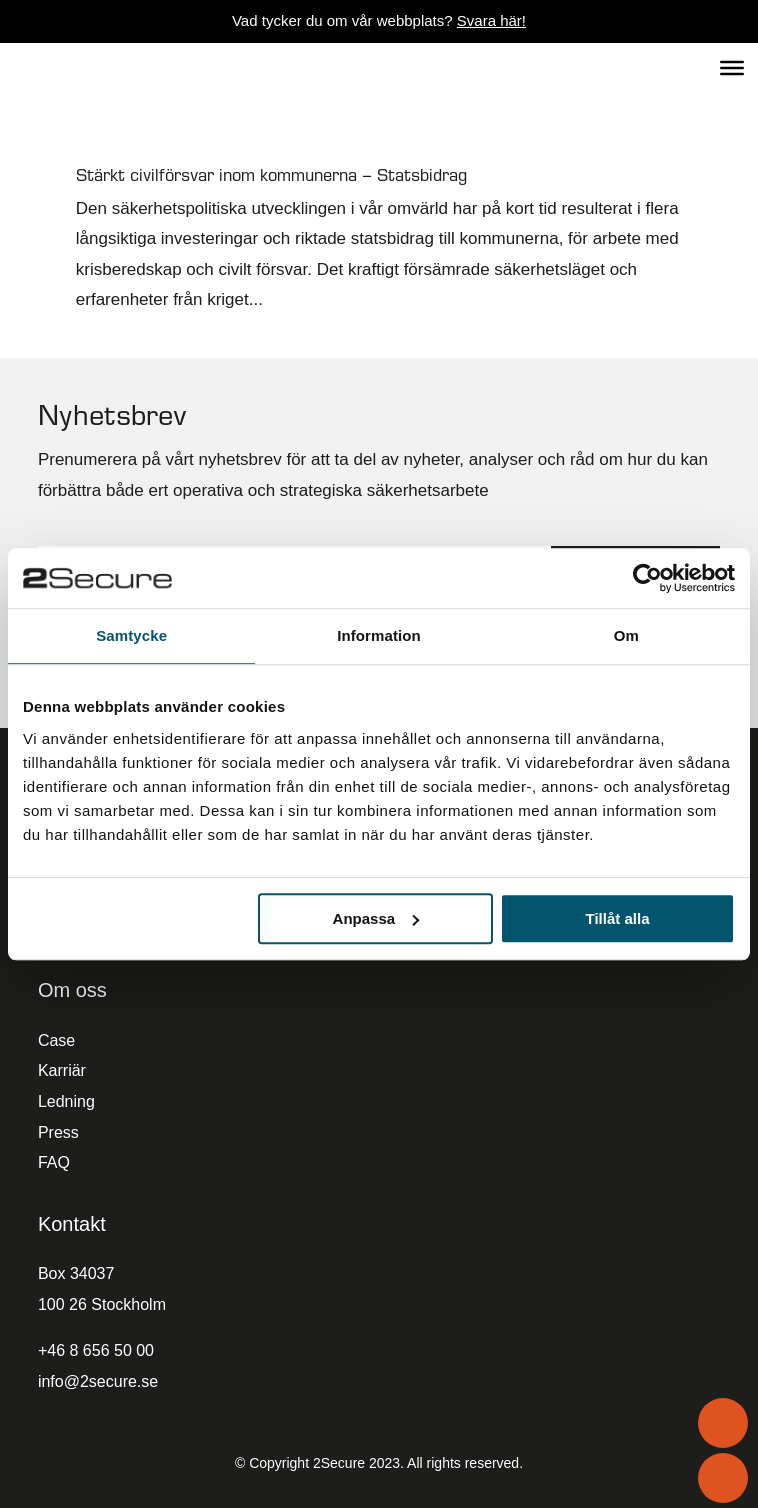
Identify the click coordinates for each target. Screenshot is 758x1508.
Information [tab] (379, 635)
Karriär (62, 1070)
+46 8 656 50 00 (96, 1350)
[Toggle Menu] (732, 67)
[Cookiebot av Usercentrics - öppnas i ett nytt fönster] (647, 578)
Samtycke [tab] (131, 635)
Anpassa (376, 918)
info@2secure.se (98, 1381)
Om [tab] (626, 635)
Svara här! (491, 20)
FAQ (54, 1162)
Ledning (66, 1101)
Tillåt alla (618, 918)
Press (58, 1132)
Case (56, 1040)
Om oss (72, 990)
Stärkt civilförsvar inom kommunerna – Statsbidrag (271, 174)
